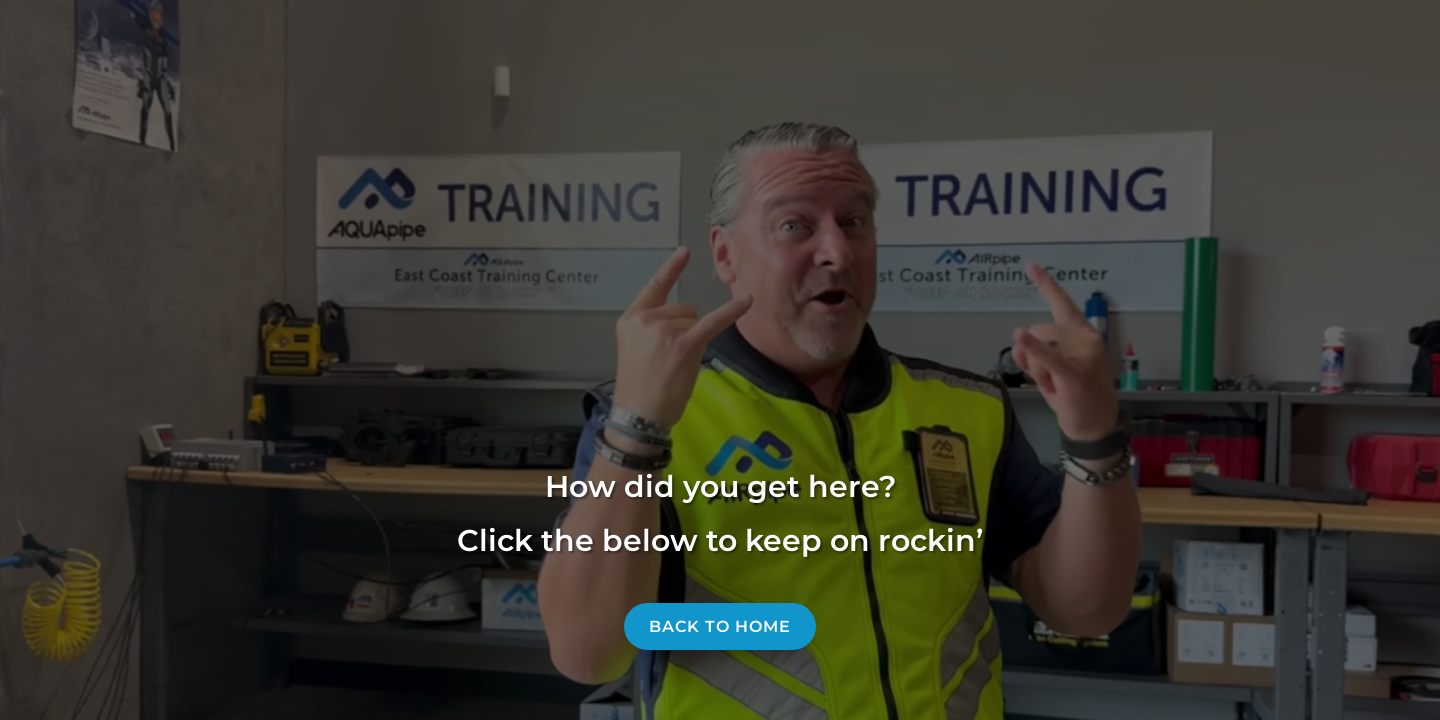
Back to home (720, 626)
